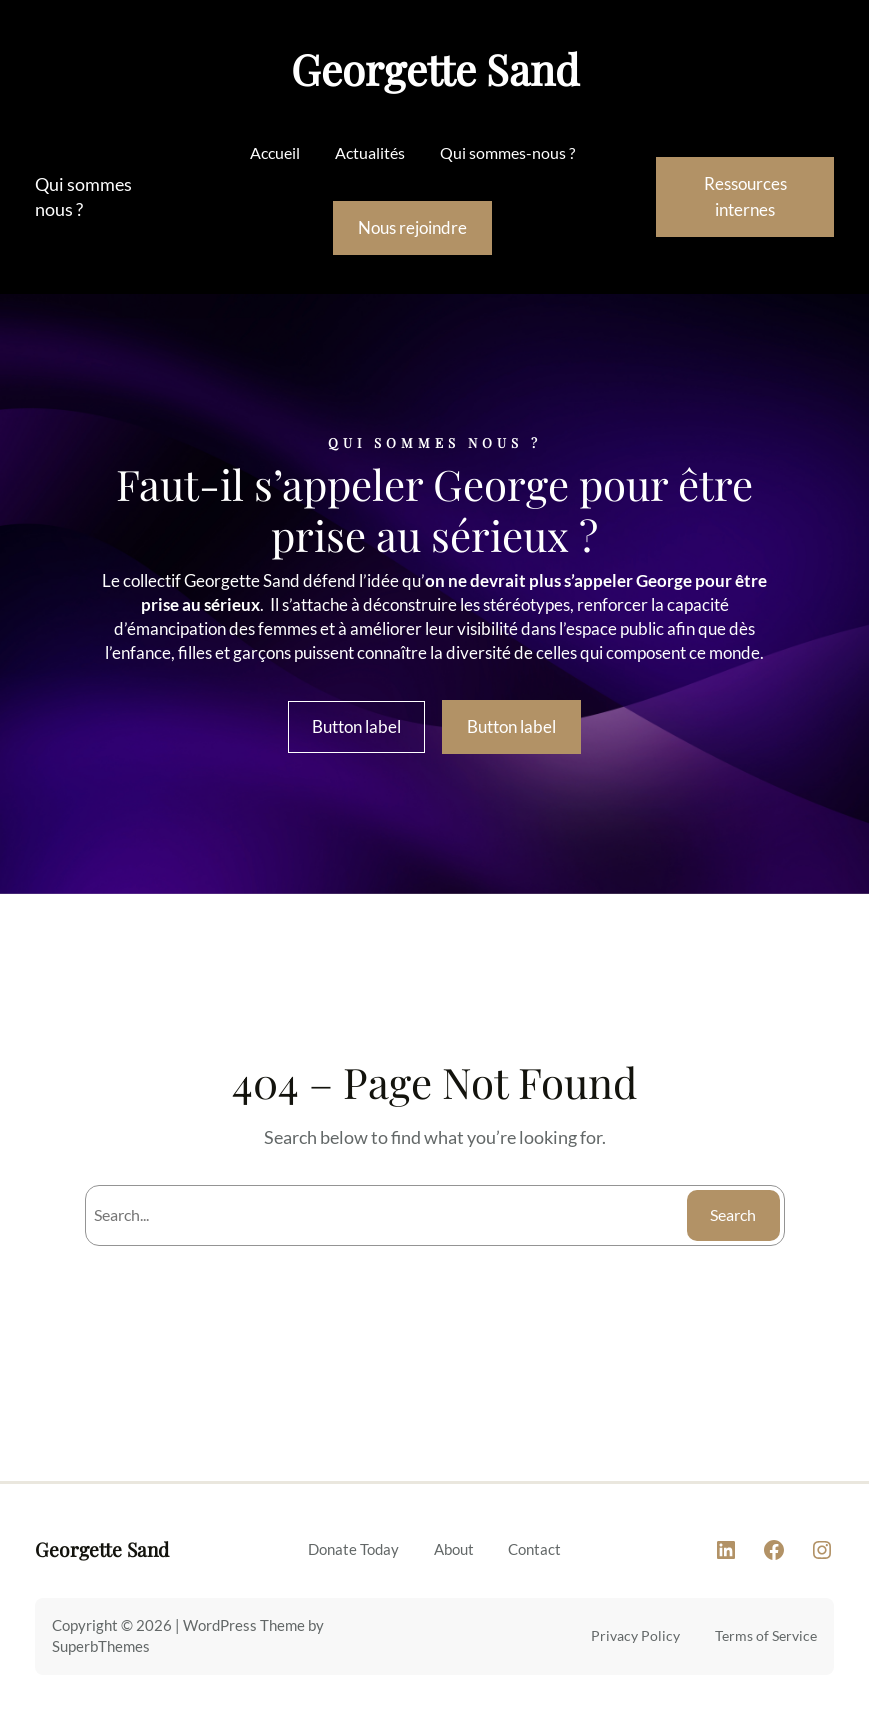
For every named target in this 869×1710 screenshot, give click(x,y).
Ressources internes (745, 197)
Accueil (275, 152)
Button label (356, 726)
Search (733, 1214)
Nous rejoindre (412, 227)
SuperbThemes (101, 1646)
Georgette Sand (435, 69)
